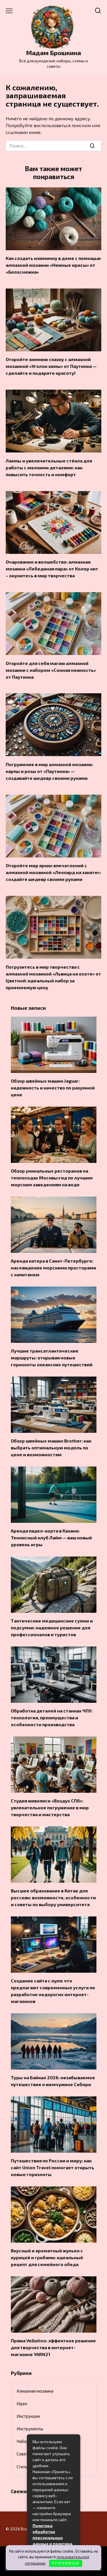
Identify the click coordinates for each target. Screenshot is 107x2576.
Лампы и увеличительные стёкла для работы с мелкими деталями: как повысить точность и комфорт (49, 467)
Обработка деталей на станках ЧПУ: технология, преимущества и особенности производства (51, 1717)
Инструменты (30, 2428)
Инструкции (28, 2416)
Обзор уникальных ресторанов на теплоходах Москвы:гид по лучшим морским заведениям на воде (52, 1177)
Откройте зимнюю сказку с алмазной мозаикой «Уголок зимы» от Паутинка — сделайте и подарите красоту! (51, 366)
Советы (24, 2453)
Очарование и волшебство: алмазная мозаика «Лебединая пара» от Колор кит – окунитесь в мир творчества (52, 568)
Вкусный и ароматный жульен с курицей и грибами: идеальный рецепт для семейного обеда (47, 2257)
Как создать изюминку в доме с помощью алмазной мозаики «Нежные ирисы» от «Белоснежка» (53, 265)
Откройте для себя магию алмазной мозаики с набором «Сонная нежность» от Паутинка (51, 669)
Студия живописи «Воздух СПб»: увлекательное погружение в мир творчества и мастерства (50, 1807)
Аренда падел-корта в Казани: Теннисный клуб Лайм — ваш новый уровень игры (51, 1537)
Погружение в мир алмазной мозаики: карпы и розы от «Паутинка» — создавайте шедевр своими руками (49, 770)
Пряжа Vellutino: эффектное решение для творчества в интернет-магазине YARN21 (53, 2347)
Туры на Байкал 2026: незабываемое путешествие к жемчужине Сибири (53, 2081)
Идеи (22, 2403)
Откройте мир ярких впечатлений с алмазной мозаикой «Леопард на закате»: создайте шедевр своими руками (53, 872)
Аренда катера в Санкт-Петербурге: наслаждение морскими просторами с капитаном (53, 1267)
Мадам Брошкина (53, 53)
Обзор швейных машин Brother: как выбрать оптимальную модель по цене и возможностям (51, 1447)
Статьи (23, 2466)
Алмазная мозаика (35, 2390)
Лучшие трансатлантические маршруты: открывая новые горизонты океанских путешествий (51, 1357)
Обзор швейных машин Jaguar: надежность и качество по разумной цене (53, 1087)
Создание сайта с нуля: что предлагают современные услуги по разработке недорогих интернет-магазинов (53, 1991)
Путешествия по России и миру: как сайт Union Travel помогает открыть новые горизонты (52, 2167)
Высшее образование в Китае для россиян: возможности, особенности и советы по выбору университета (53, 1897)
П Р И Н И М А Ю (65, 2563)
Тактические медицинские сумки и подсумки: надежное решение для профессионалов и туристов (52, 1627)
